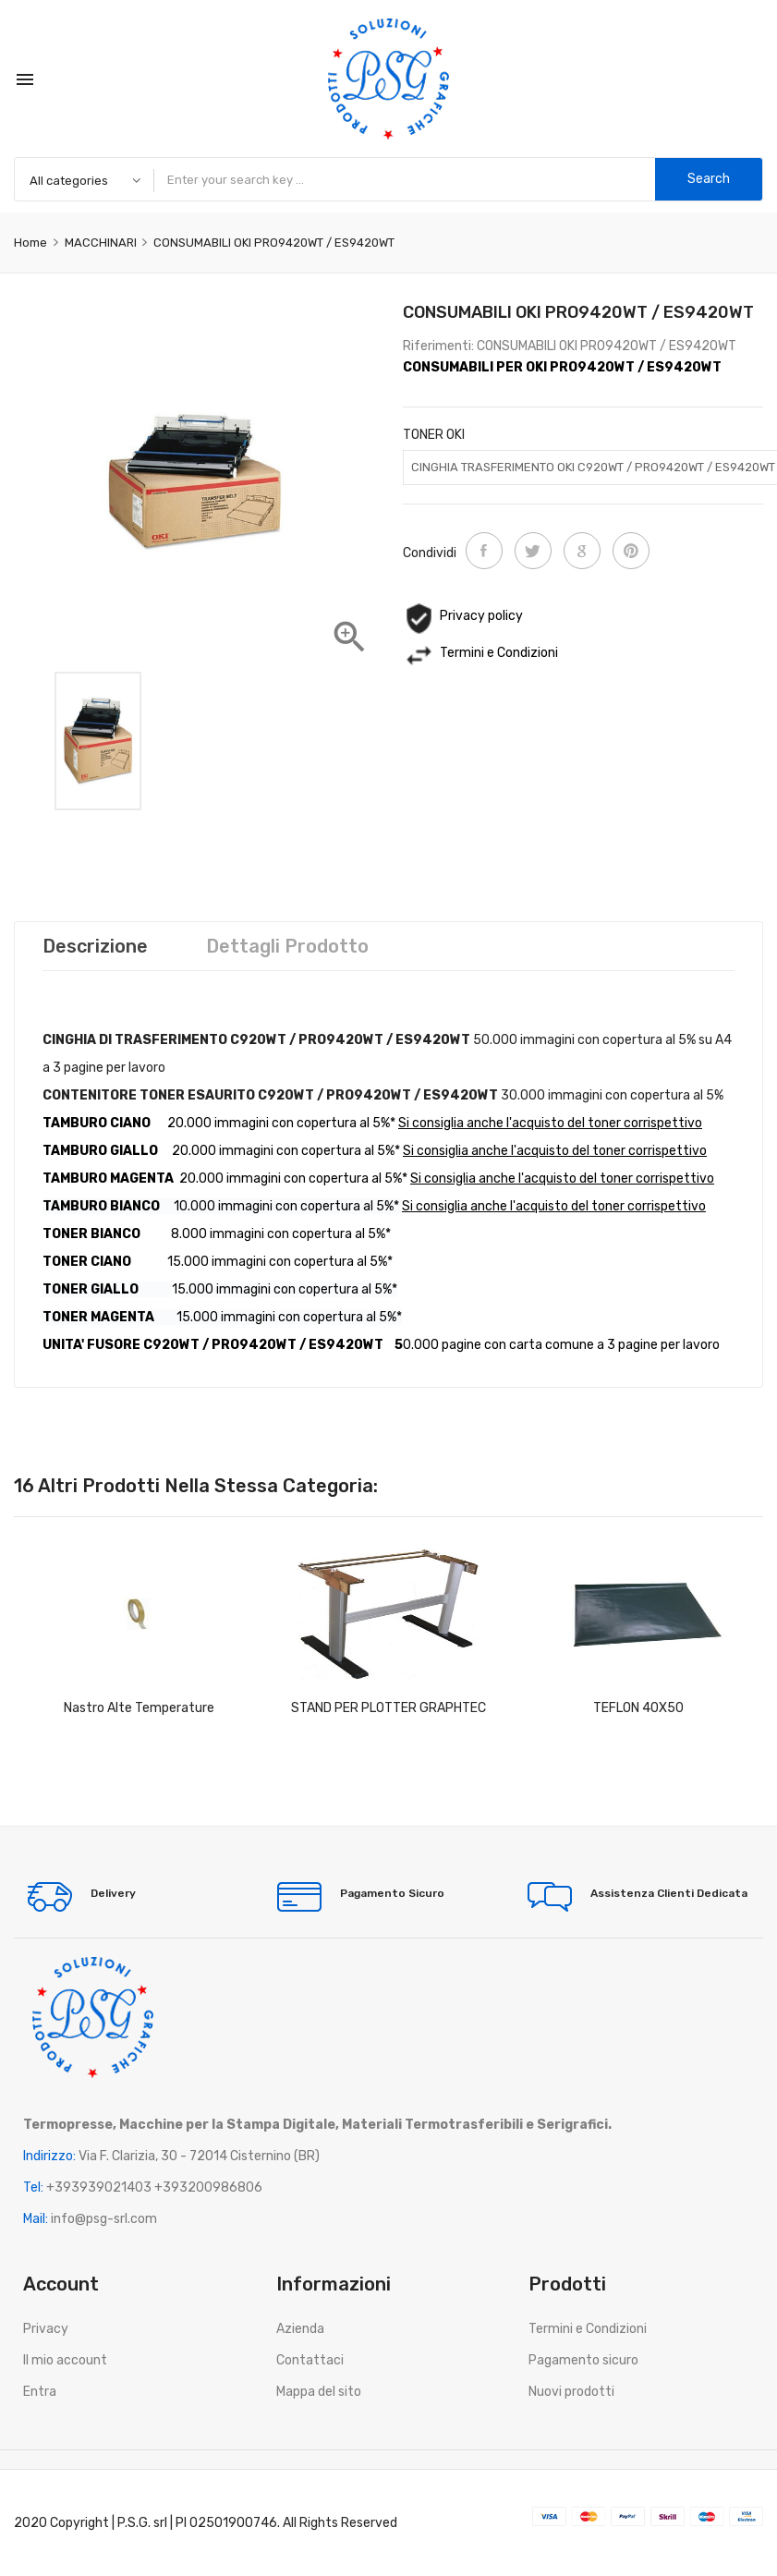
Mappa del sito (318, 2392)
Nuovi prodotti (571, 2392)
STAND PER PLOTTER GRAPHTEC (388, 1708)
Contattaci (310, 2360)
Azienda (300, 2329)
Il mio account (65, 2360)
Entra (39, 2392)
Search (708, 179)
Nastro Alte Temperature (139, 1708)
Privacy (45, 2329)
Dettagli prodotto (287, 946)
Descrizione (95, 946)
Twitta (533, 550)
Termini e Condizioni (587, 2329)
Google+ (582, 550)
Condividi (484, 550)
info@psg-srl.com (104, 2219)
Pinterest (631, 550)
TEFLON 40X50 (638, 1708)
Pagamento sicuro (583, 2360)
